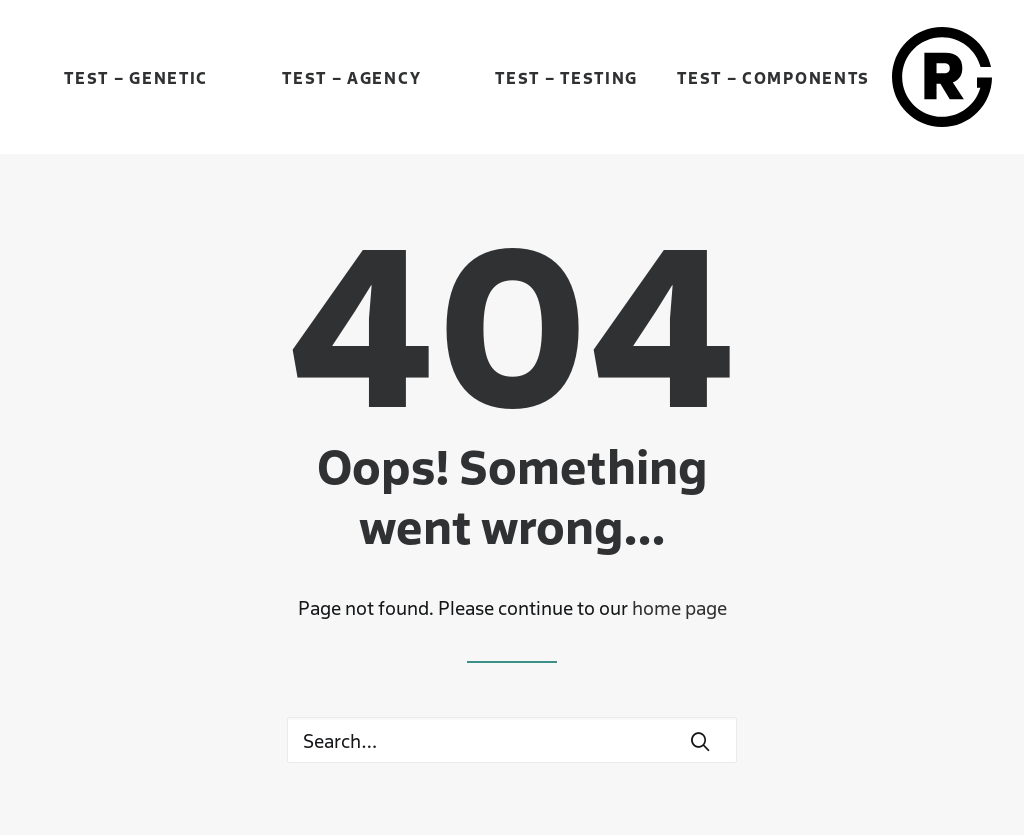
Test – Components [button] (773, 77)
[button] (700, 741)
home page (679, 607)
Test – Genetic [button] (136, 77)
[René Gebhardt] (942, 77)
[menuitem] (136, 77)
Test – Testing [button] (566, 77)
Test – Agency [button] (351, 77)
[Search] (512, 740)
